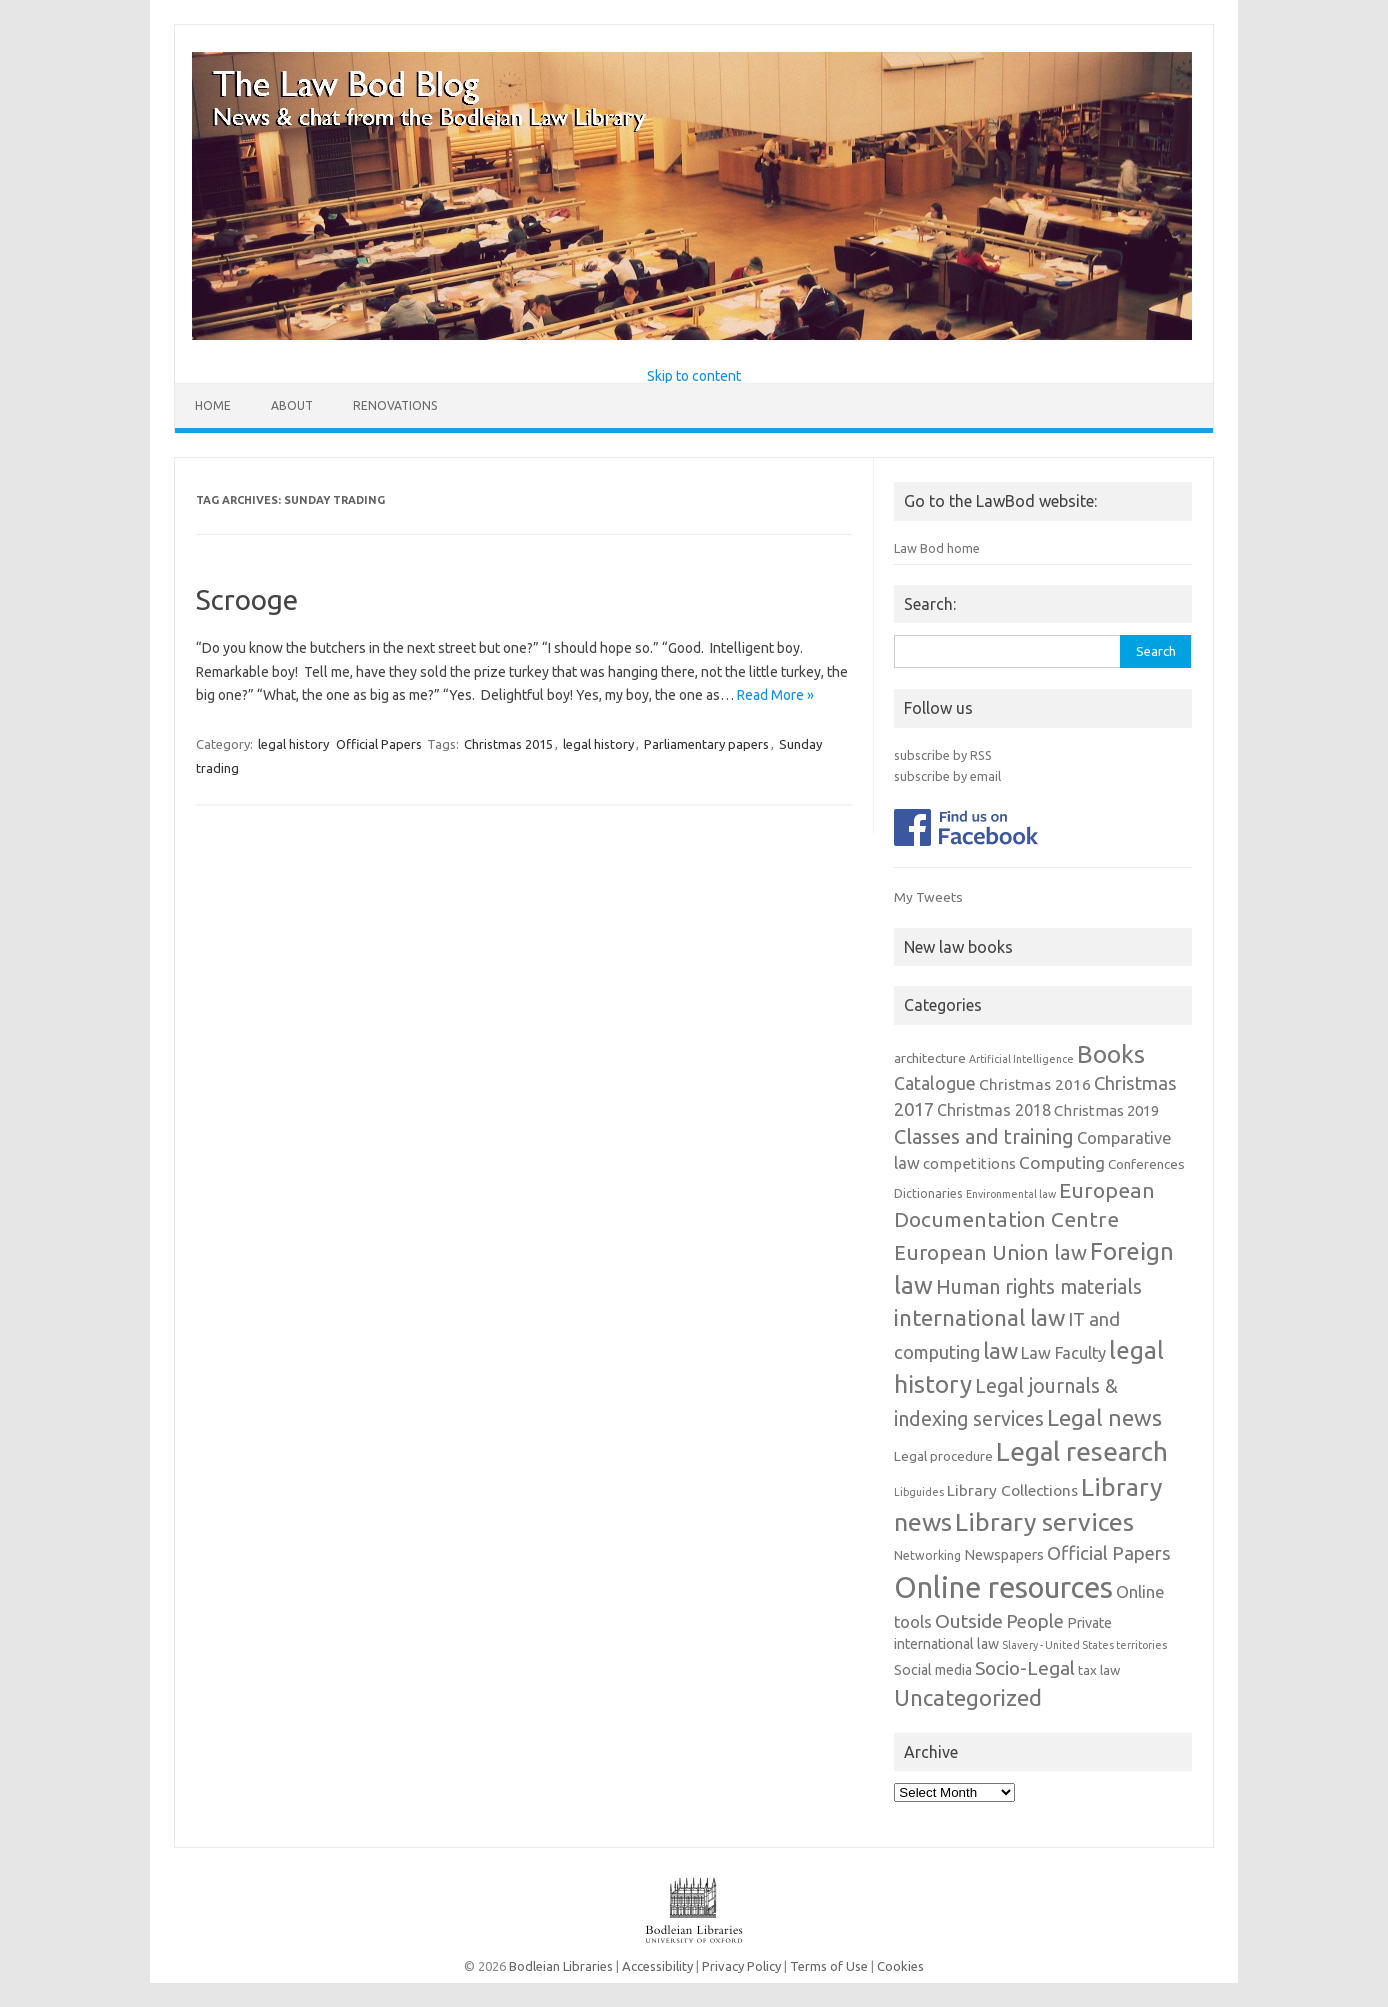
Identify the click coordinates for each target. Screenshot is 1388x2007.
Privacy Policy (741, 1966)
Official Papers (379, 744)
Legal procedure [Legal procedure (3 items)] (943, 1456)
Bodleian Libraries (561, 1966)
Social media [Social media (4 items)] (933, 1670)
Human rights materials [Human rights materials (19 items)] (1039, 1287)
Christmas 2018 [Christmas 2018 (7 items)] (994, 1110)
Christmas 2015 (508, 744)
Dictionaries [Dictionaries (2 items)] (928, 1193)
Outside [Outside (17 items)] (969, 1621)
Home (213, 405)
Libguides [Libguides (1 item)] (919, 1492)
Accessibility (657, 1966)
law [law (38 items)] (1000, 1350)
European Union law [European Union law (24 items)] (990, 1252)
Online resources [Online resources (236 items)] (1003, 1587)
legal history (293, 744)
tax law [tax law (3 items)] (1099, 1670)
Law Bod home (937, 548)
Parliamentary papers (706, 744)
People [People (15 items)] (1035, 1621)
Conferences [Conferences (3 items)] (1146, 1164)
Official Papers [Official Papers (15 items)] (1109, 1553)
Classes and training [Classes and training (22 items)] (984, 1136)
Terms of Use (829, 1966)
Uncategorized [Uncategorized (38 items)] (968, 1697)
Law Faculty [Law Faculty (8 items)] (1063, 1353)
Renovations (395, 405)
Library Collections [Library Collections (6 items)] (1012, 1490)
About (292, 405)
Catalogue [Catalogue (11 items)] (935, 1083)
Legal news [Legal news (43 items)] (1104, 1417)
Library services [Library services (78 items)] (1044, 1522)
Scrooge (247, 599)
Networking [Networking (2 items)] (927, 1555)
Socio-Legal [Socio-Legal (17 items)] (1025, 1668)
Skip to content (694, 376)
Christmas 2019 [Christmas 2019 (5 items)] (1106, 1110)
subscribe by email (947, 776)
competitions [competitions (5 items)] (969, 1163)
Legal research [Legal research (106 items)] (1082, 1451)
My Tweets (928, 897)
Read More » (775, 695)
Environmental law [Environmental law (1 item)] (1011, 1194)
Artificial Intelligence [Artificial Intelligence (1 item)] (1021, 1059)
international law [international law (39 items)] (979, 1317)
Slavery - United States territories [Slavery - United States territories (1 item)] (1084, 1645)
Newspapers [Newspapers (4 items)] (1004, 1555)
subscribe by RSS (943, 755)
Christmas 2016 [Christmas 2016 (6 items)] (1035, 1084)
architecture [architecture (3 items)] (930, 1058)
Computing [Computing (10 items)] (1062, 1162)
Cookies (900, 1966)
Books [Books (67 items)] (1111, 1054)
